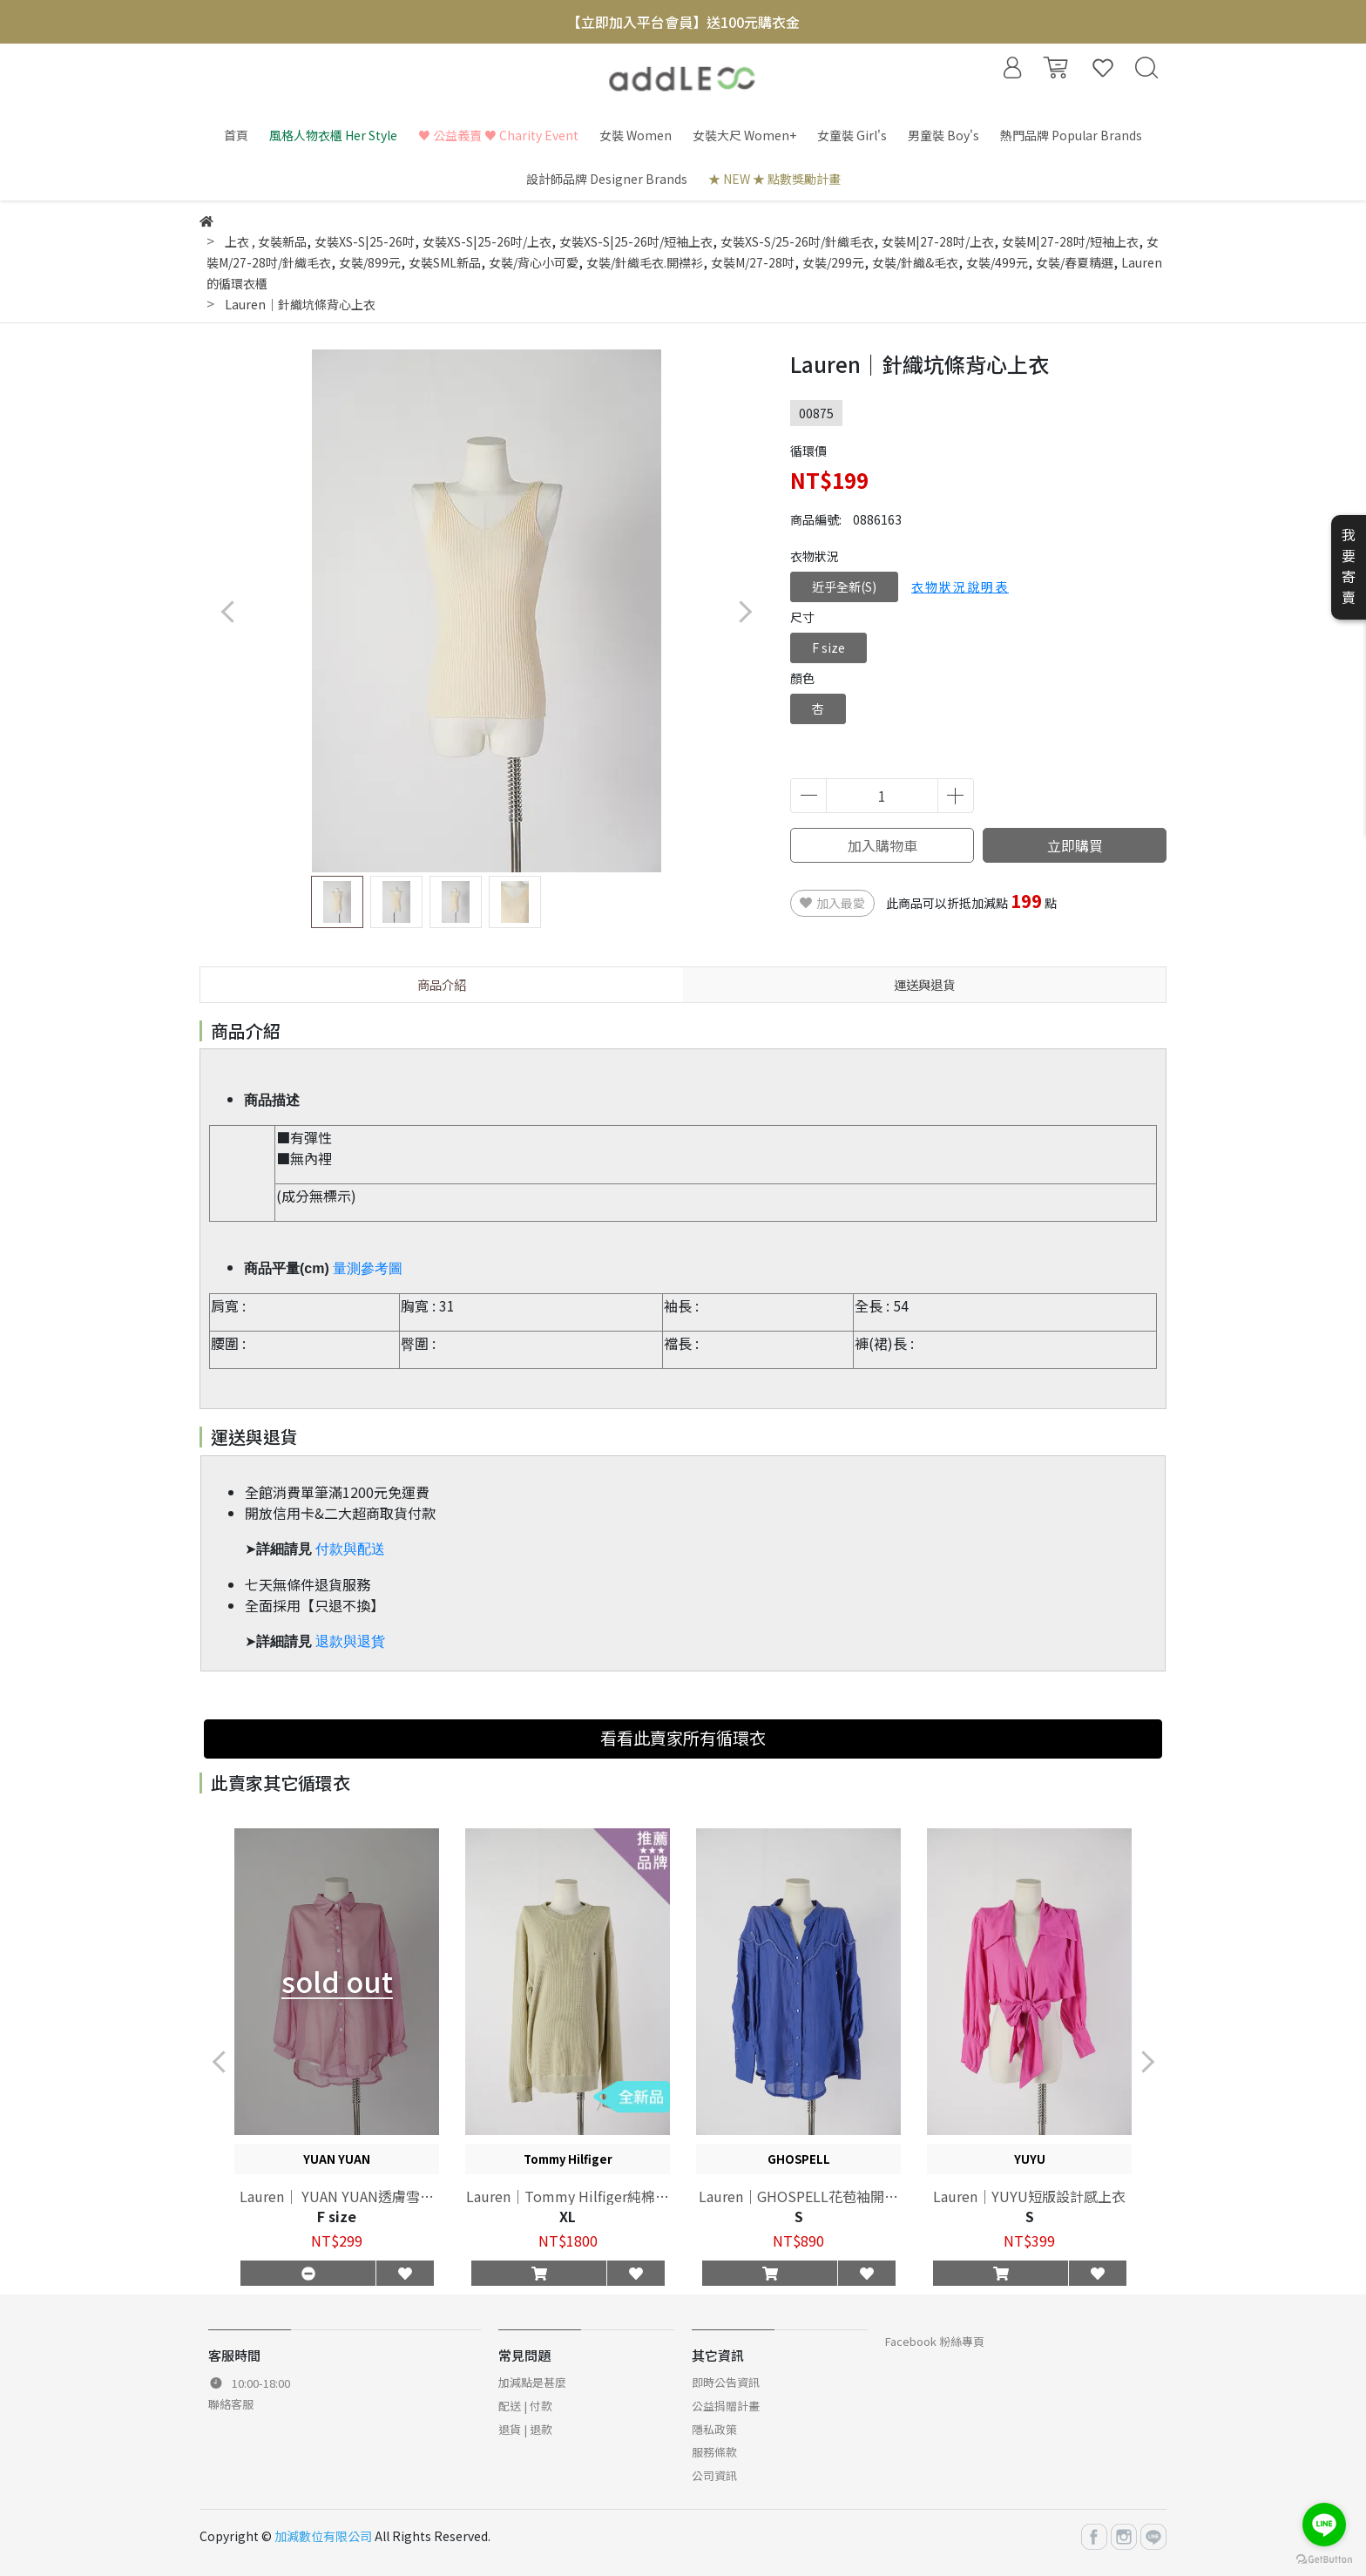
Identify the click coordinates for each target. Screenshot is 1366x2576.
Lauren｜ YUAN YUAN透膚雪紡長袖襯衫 (337, 2196)
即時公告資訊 (726, 2382)
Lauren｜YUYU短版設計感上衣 (1029, 2196)
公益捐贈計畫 (726, 2405)
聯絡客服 (231, 2404)
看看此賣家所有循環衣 (683, 1737)
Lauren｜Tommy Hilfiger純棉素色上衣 (567, 2196)
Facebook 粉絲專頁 (934, 2341)
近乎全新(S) (844, 586)
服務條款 (714, 2452)
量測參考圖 (367, 1268)
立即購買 (1075, 845)
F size (828, 647)
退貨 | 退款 (525, 2429)
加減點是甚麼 (532, 2382)
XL (567, 2216)
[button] (744, 611)
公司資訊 (714, 2475)
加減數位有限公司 (323, 2536)
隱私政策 (714, 2429)
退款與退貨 (350, 1641)
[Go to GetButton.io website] (1324, 2558)
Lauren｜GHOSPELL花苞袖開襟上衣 (798, 2196)
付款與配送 (350, 1549)
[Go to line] (1324, 2524)
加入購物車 (882, 845)
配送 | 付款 (525, 2405)
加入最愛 (832, 903)
